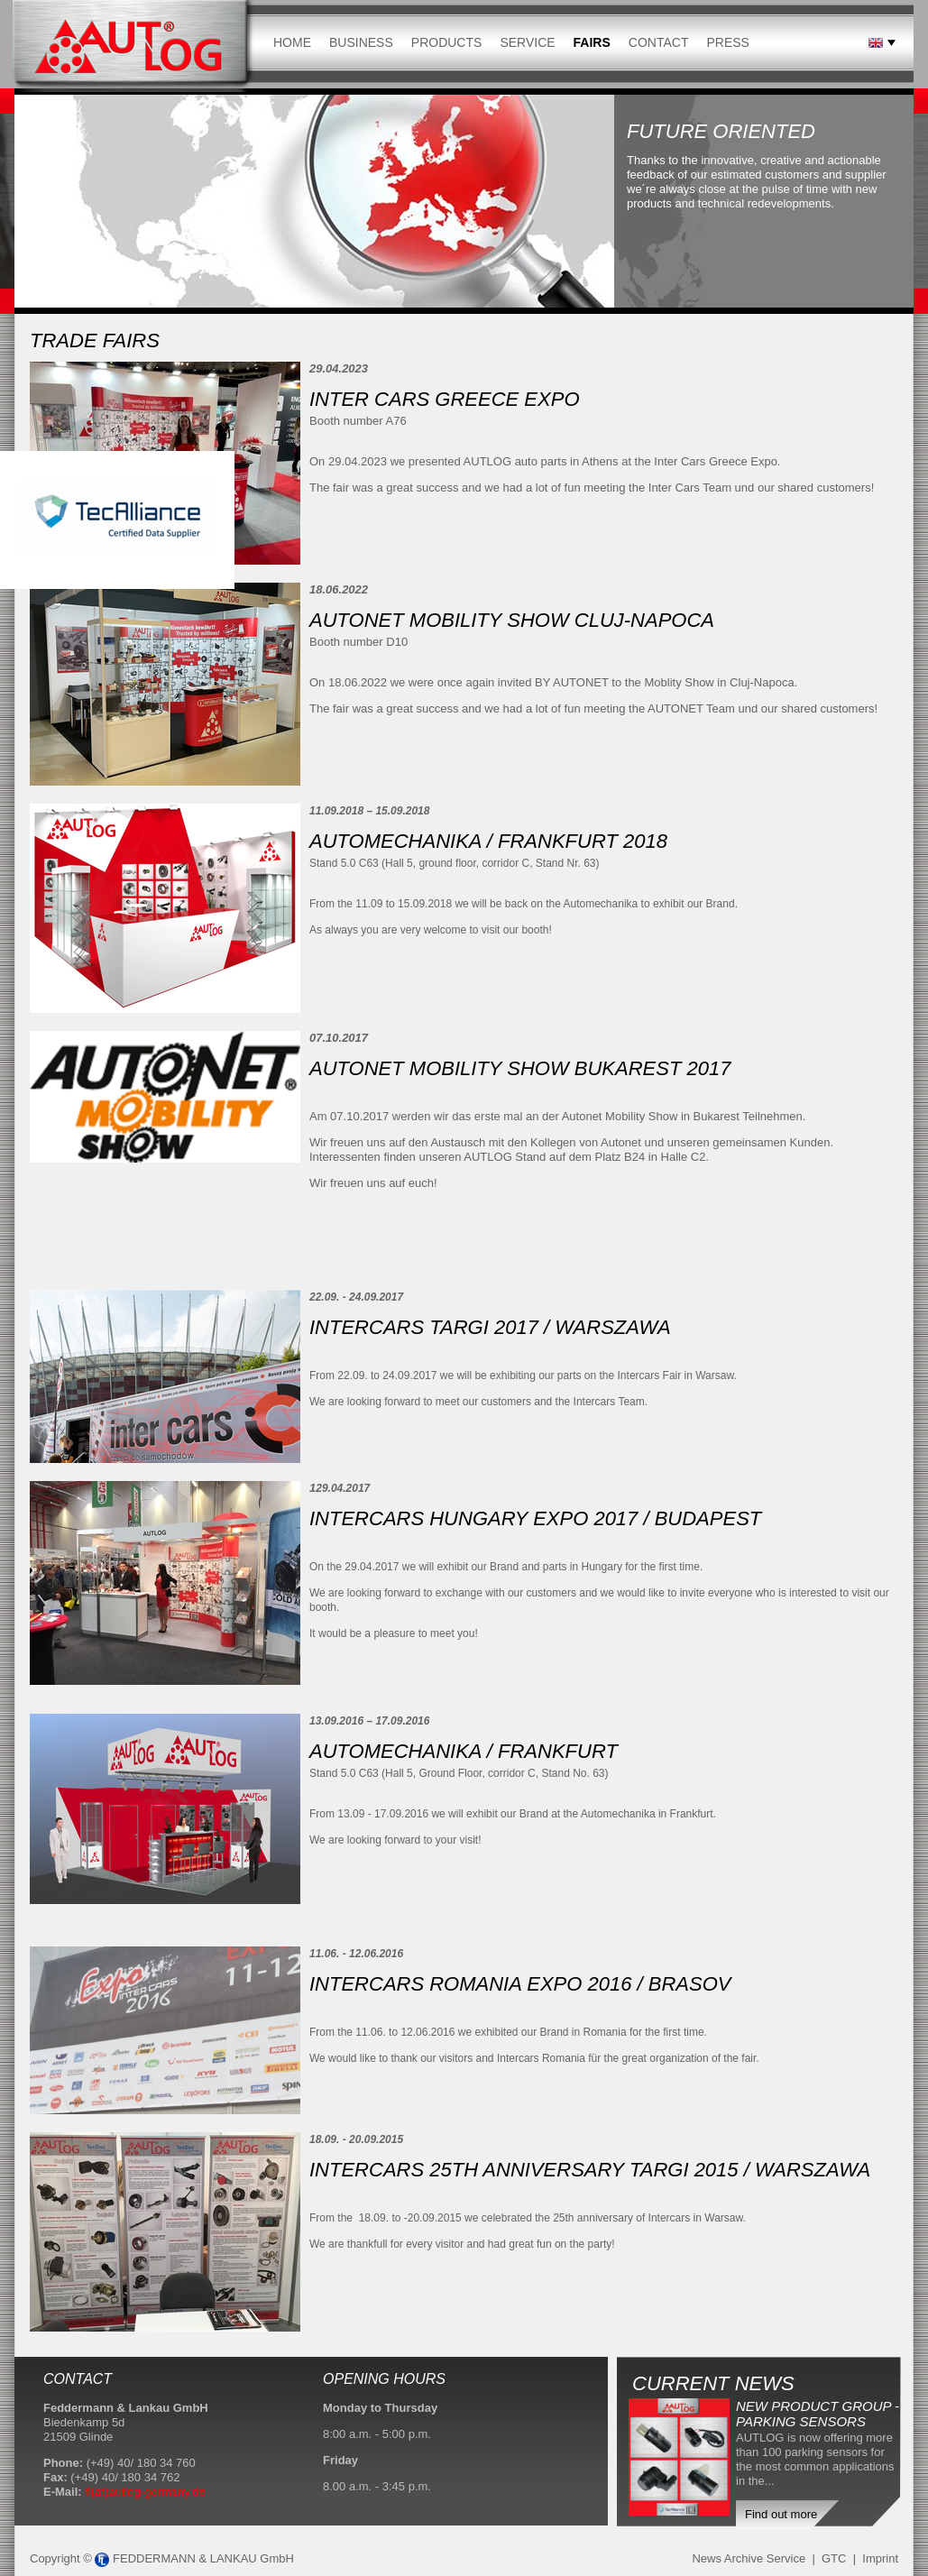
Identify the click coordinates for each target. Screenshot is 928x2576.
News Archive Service (748, 2558)
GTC (834, 2558)
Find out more (781, 2514)
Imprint (880, 2558)
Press (727, 42)
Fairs (592, 42)
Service (527, 42)
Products (446, 42)
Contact (659, 42)
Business (361, 42)
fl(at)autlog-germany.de (145, 2491)
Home (292, 42)
